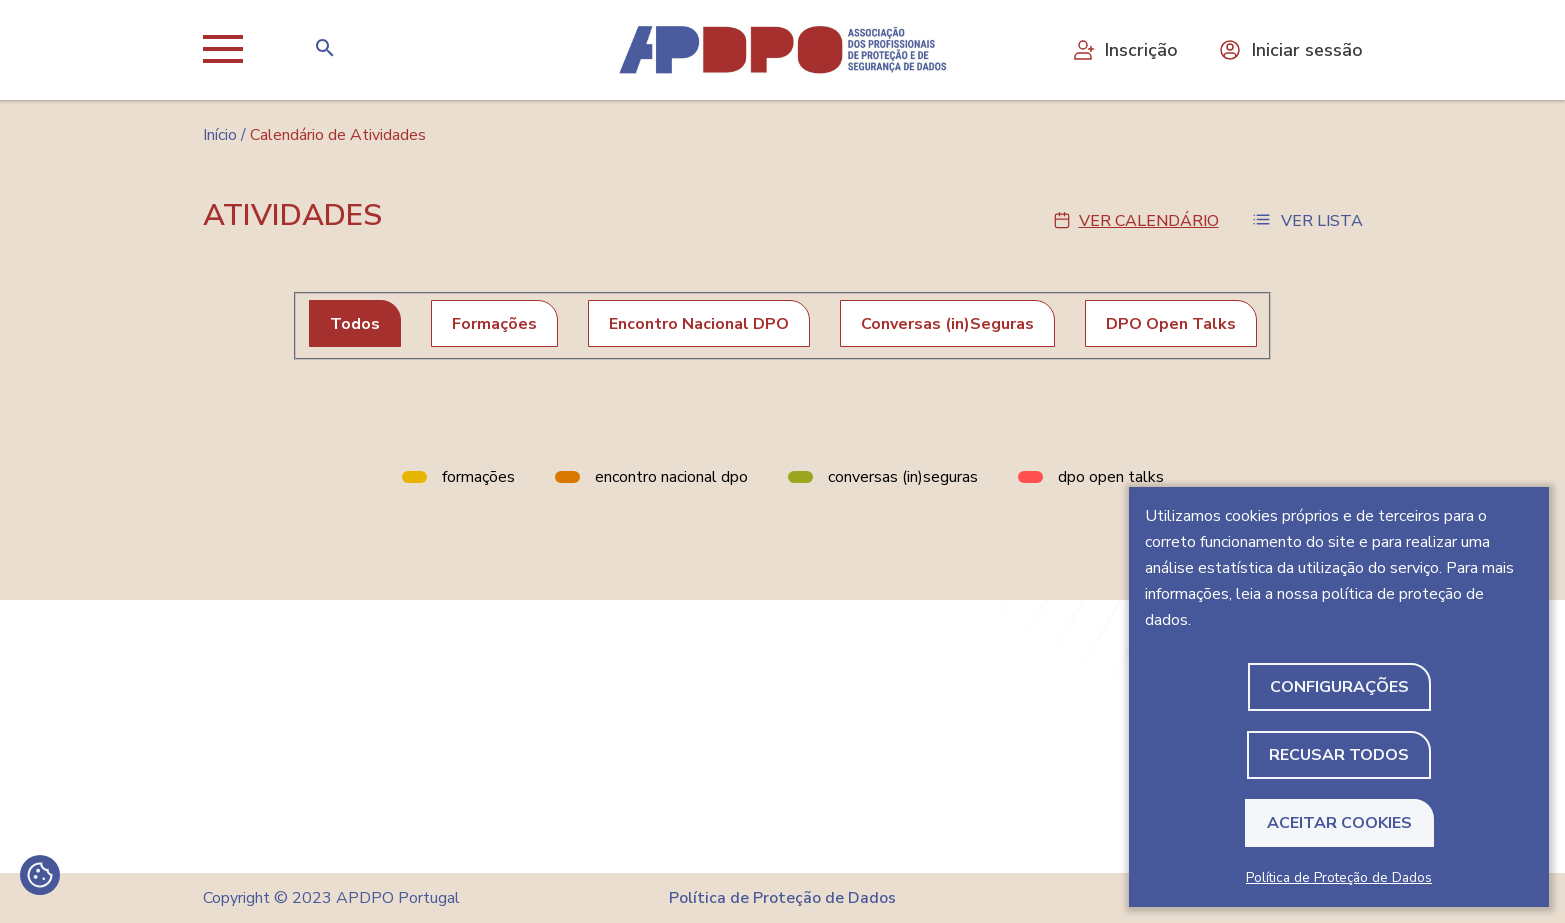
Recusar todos (1339, 755)
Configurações (1339, 687)
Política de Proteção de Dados (1339, 877)
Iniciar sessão (1290, 50)
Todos (355, 324)
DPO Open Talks (1171, 324)
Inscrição (1124, 50)
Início (220, 135)
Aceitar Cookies (1339, 823)
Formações (494, 324)
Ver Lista (1322, 221)
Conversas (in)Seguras (947, 324)
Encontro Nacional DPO (699, 324)
